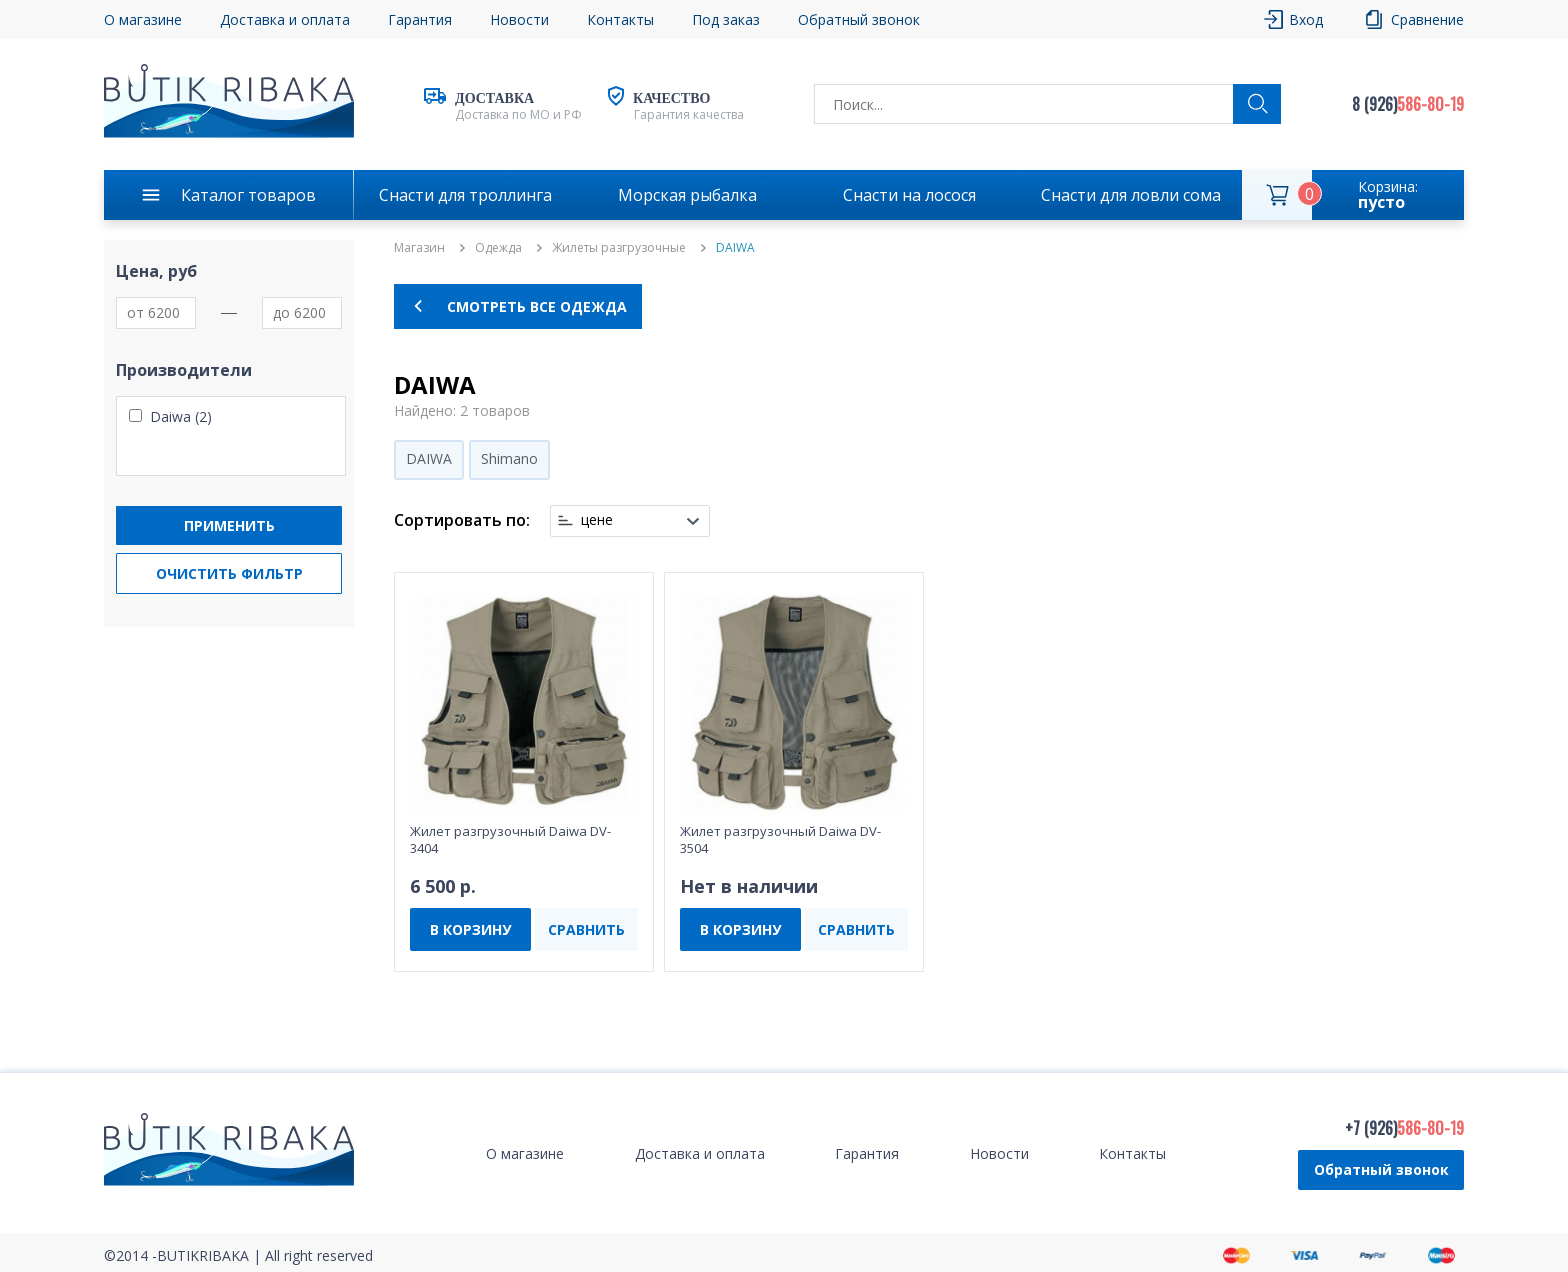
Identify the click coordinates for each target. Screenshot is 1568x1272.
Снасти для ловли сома (1131, 195)
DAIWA (429, 458)
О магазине (143, 19)
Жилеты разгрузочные (619, 248)
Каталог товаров (248, 195)
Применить (229, 525)
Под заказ (726, 19)
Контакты (620, 19)
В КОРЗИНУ (470, 929)
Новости (519, 19)
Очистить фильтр (229, 573)
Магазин (419, 248)
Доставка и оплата (285, 19)
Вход (1306, 19)
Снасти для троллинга (465, 195)
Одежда (498, 248)
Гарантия (420, 19)
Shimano (509, 458)
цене (597, 520)
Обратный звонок (859, 19)
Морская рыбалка (687, 195)
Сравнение (1427, 19)
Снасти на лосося (909, 195)
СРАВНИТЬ (586, 929)
